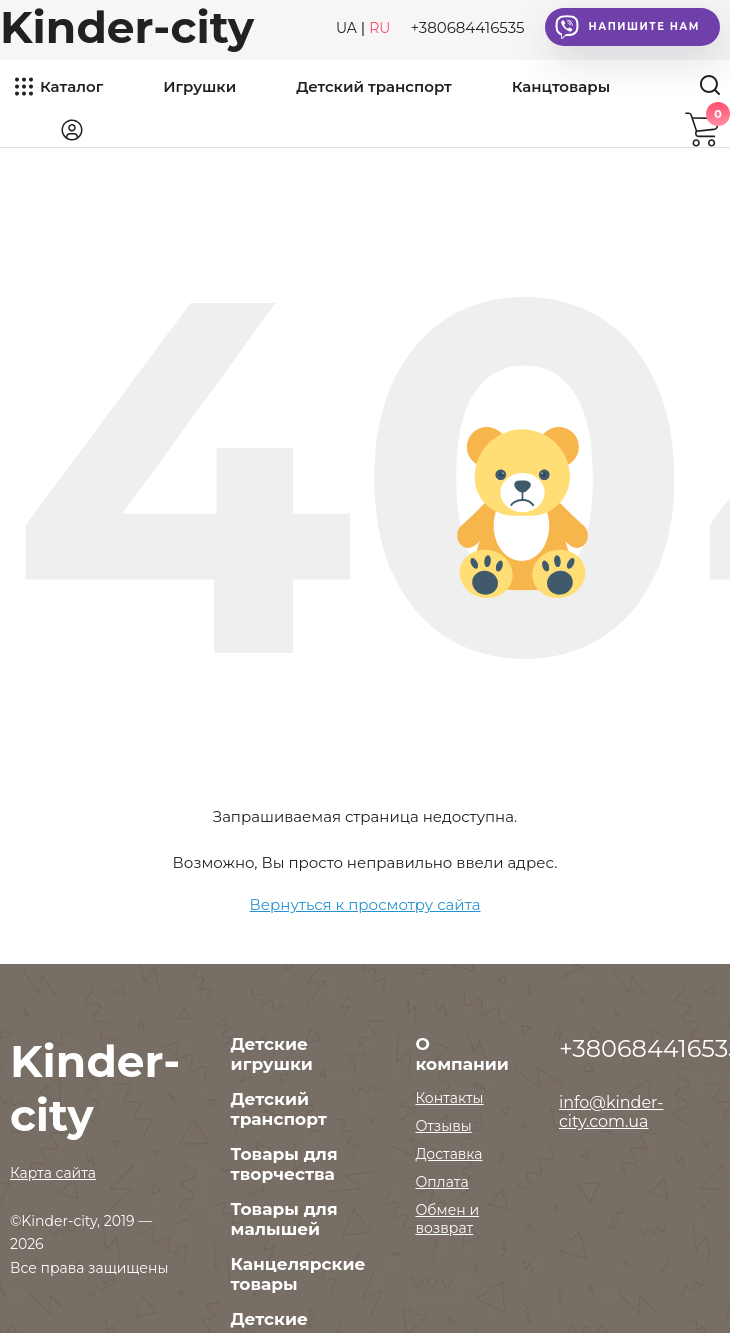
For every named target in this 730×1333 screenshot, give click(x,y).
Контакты (449, 1098)
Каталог (71, 86)
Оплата (441, 1182)
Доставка (448, 1154)
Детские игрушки (272, 1054)
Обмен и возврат (447, 1219)
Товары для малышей (284, 1219)
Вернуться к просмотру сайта (365, 904)
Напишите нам (627, 27)
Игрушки (199, 86)
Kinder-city (127, 27)
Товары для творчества (284, 1164)
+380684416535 (467, 27)
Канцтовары (561, 86)
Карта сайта (53, 1173)
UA (346, 28)
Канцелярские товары (298, 1274)
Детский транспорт (374, 86)
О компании (461, 1054)
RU (379, 28)
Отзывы (443, 1126)
